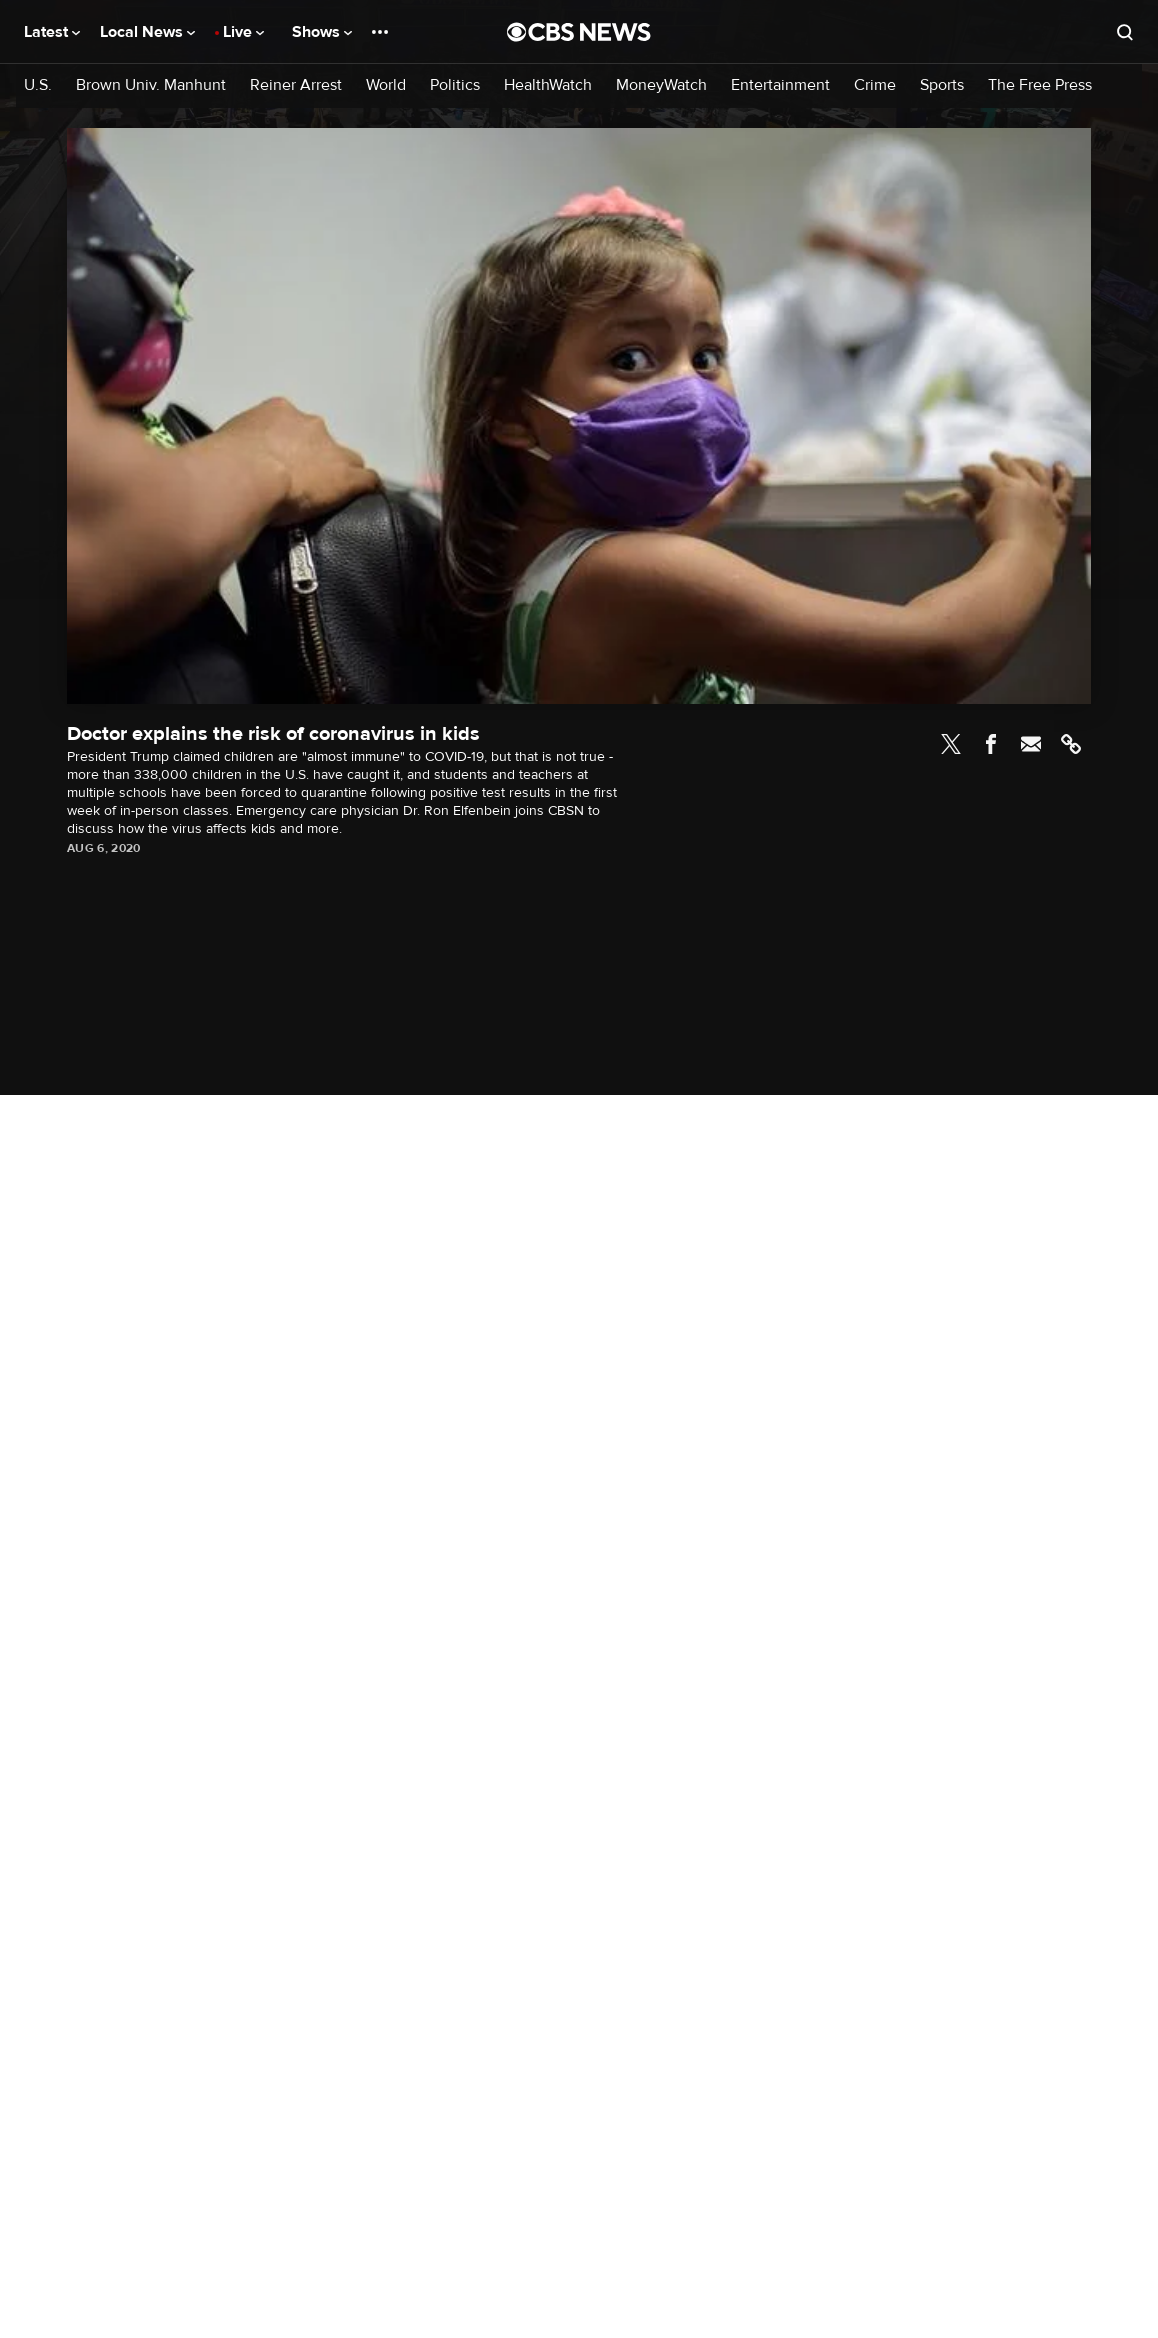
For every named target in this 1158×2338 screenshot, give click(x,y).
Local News (147, 32)
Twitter (951, 744)
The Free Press (1040, 85)
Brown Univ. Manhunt (151, 85)
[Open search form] (1125, 32)
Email (1031, 744)
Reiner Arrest (296, 85)
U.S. (38, 85)
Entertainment (780, 85)
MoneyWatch (661, 85)
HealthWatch (548, 85)
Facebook (991, 744)
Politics (455, 85)
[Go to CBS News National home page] (579, 32)
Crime (875, 85)
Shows (322, 32)
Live (243, 32)
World (386, 85)
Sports (942, 85)
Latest (52, 32)
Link (1071, 744)
